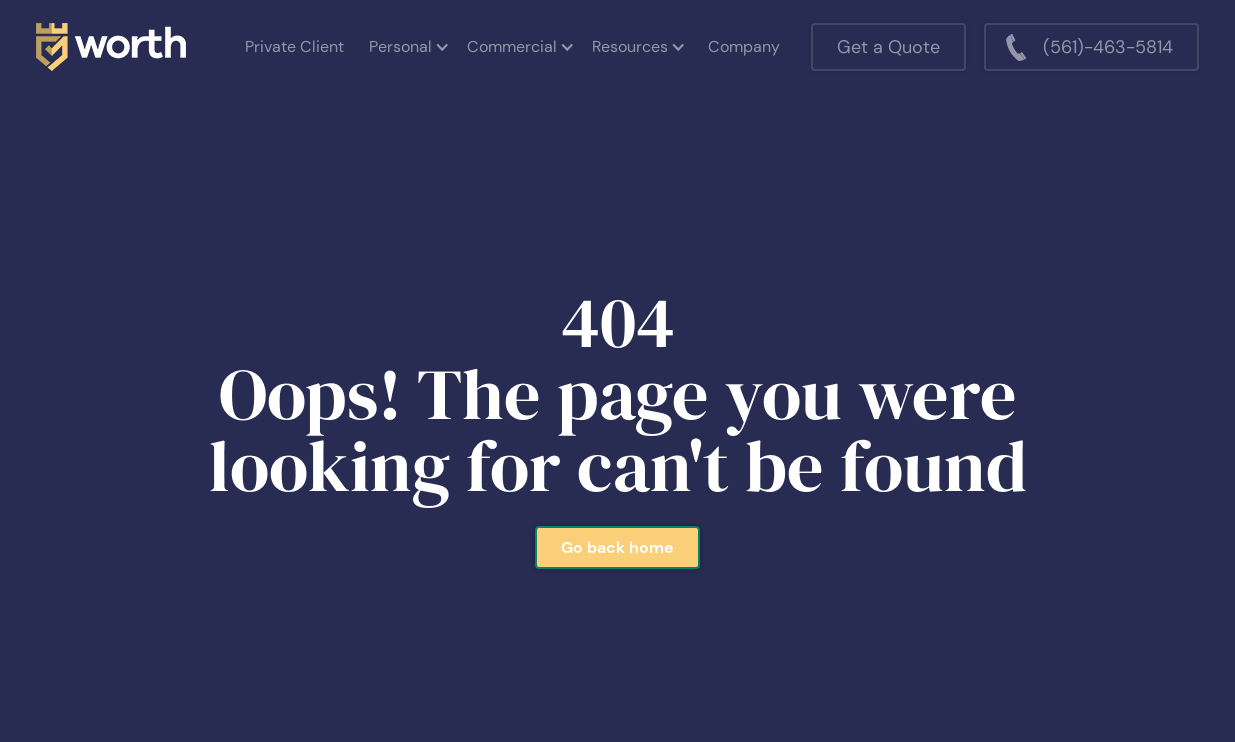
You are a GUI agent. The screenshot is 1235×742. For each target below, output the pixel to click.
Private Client (294, 46)
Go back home (617, 547)
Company (744, 46)
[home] (111, 47)
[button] (408, 47)
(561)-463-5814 (1108, 47)
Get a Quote (888, 47)
